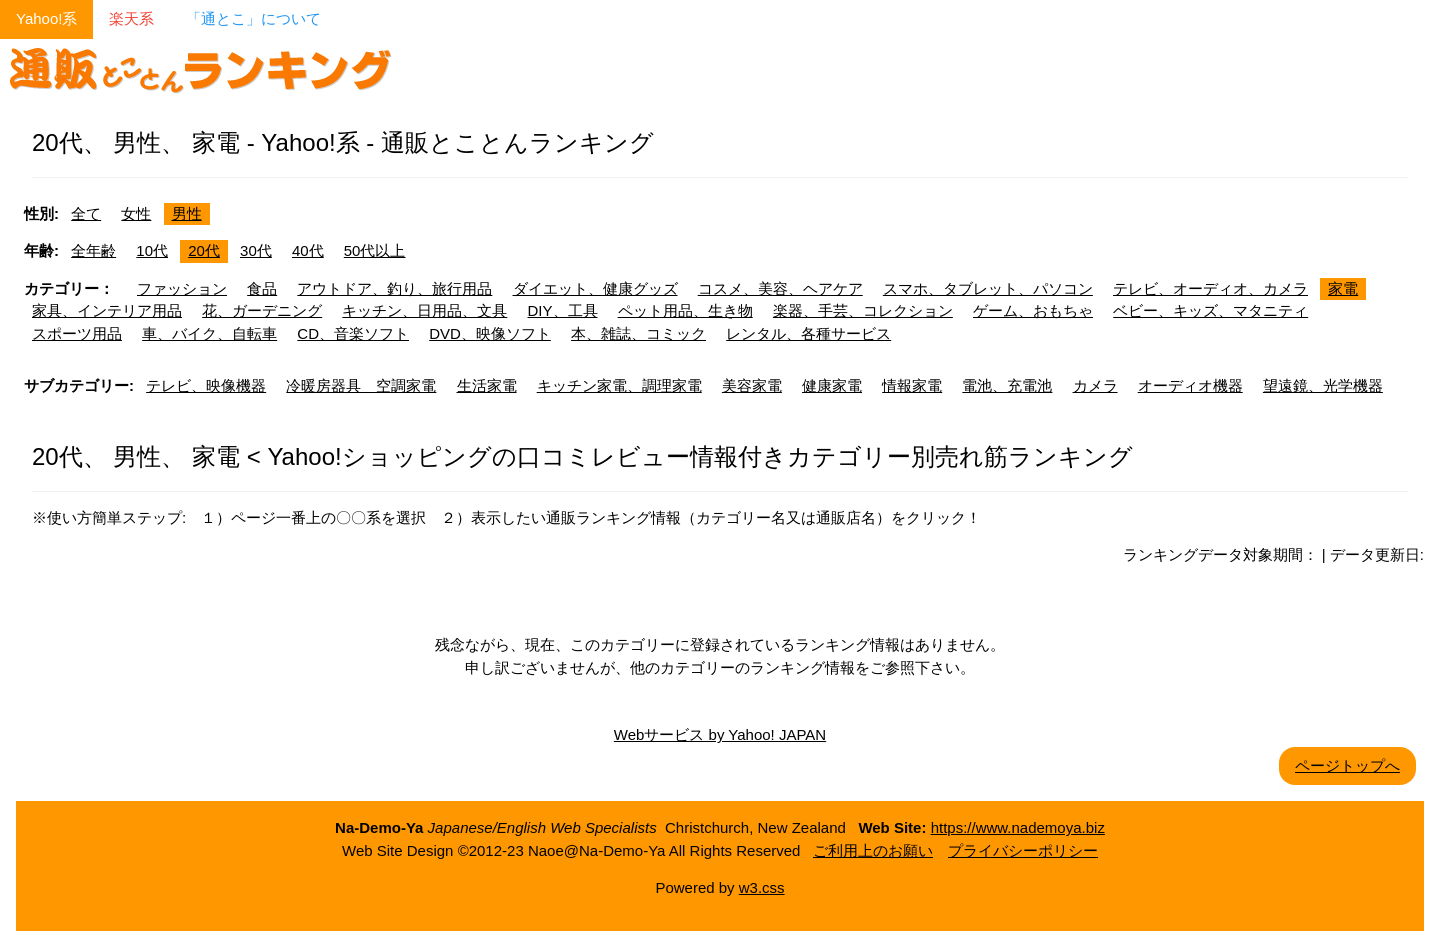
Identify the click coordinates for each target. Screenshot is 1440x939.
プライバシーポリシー (1023, 850)
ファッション (182, 288)
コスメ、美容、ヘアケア (780, 288)
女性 (136, 213)
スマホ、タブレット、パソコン (988, 288)
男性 (187, 213)
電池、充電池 (1007, 385)
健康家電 (832, 385)
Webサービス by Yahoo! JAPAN (720, 734)
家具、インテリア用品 (107, 310)
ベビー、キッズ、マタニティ (1210, 310)
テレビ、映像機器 (206, 385)
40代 (308, 250)
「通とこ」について (253, 18)
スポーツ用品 (77, 333)
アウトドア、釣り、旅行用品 (394, 288)
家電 (1343, 288)
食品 (262, 288)
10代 (152, 250)
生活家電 (487, 385)
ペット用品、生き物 (685, 310)
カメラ (1095, 385)
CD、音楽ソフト (353, 333)
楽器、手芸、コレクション (863, 310)
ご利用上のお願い (873, 850)
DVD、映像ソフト (490, 333)
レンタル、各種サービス (808, 333)
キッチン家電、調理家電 (619, 385)
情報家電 (912, 385)
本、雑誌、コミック (638, 333)
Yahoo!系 (46, 18)
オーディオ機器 (1190, 385)
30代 (256, 250)
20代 (204, 250)
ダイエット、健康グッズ (595, 288)
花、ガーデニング (262, 310)
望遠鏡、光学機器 (1323, 385)
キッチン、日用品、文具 (424, 310)
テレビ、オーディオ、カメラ (1210, 288)
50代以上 (375, 250)
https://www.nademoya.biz (1018, 827)
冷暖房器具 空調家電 (361, 385)
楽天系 (131, 18)
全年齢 (93, 250)
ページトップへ (1347, 765)
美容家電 (752, 385)
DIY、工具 (563, 310)
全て (86, 213)
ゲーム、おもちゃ (1033, 310)
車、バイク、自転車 (209, 333)
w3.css (762, 887)
